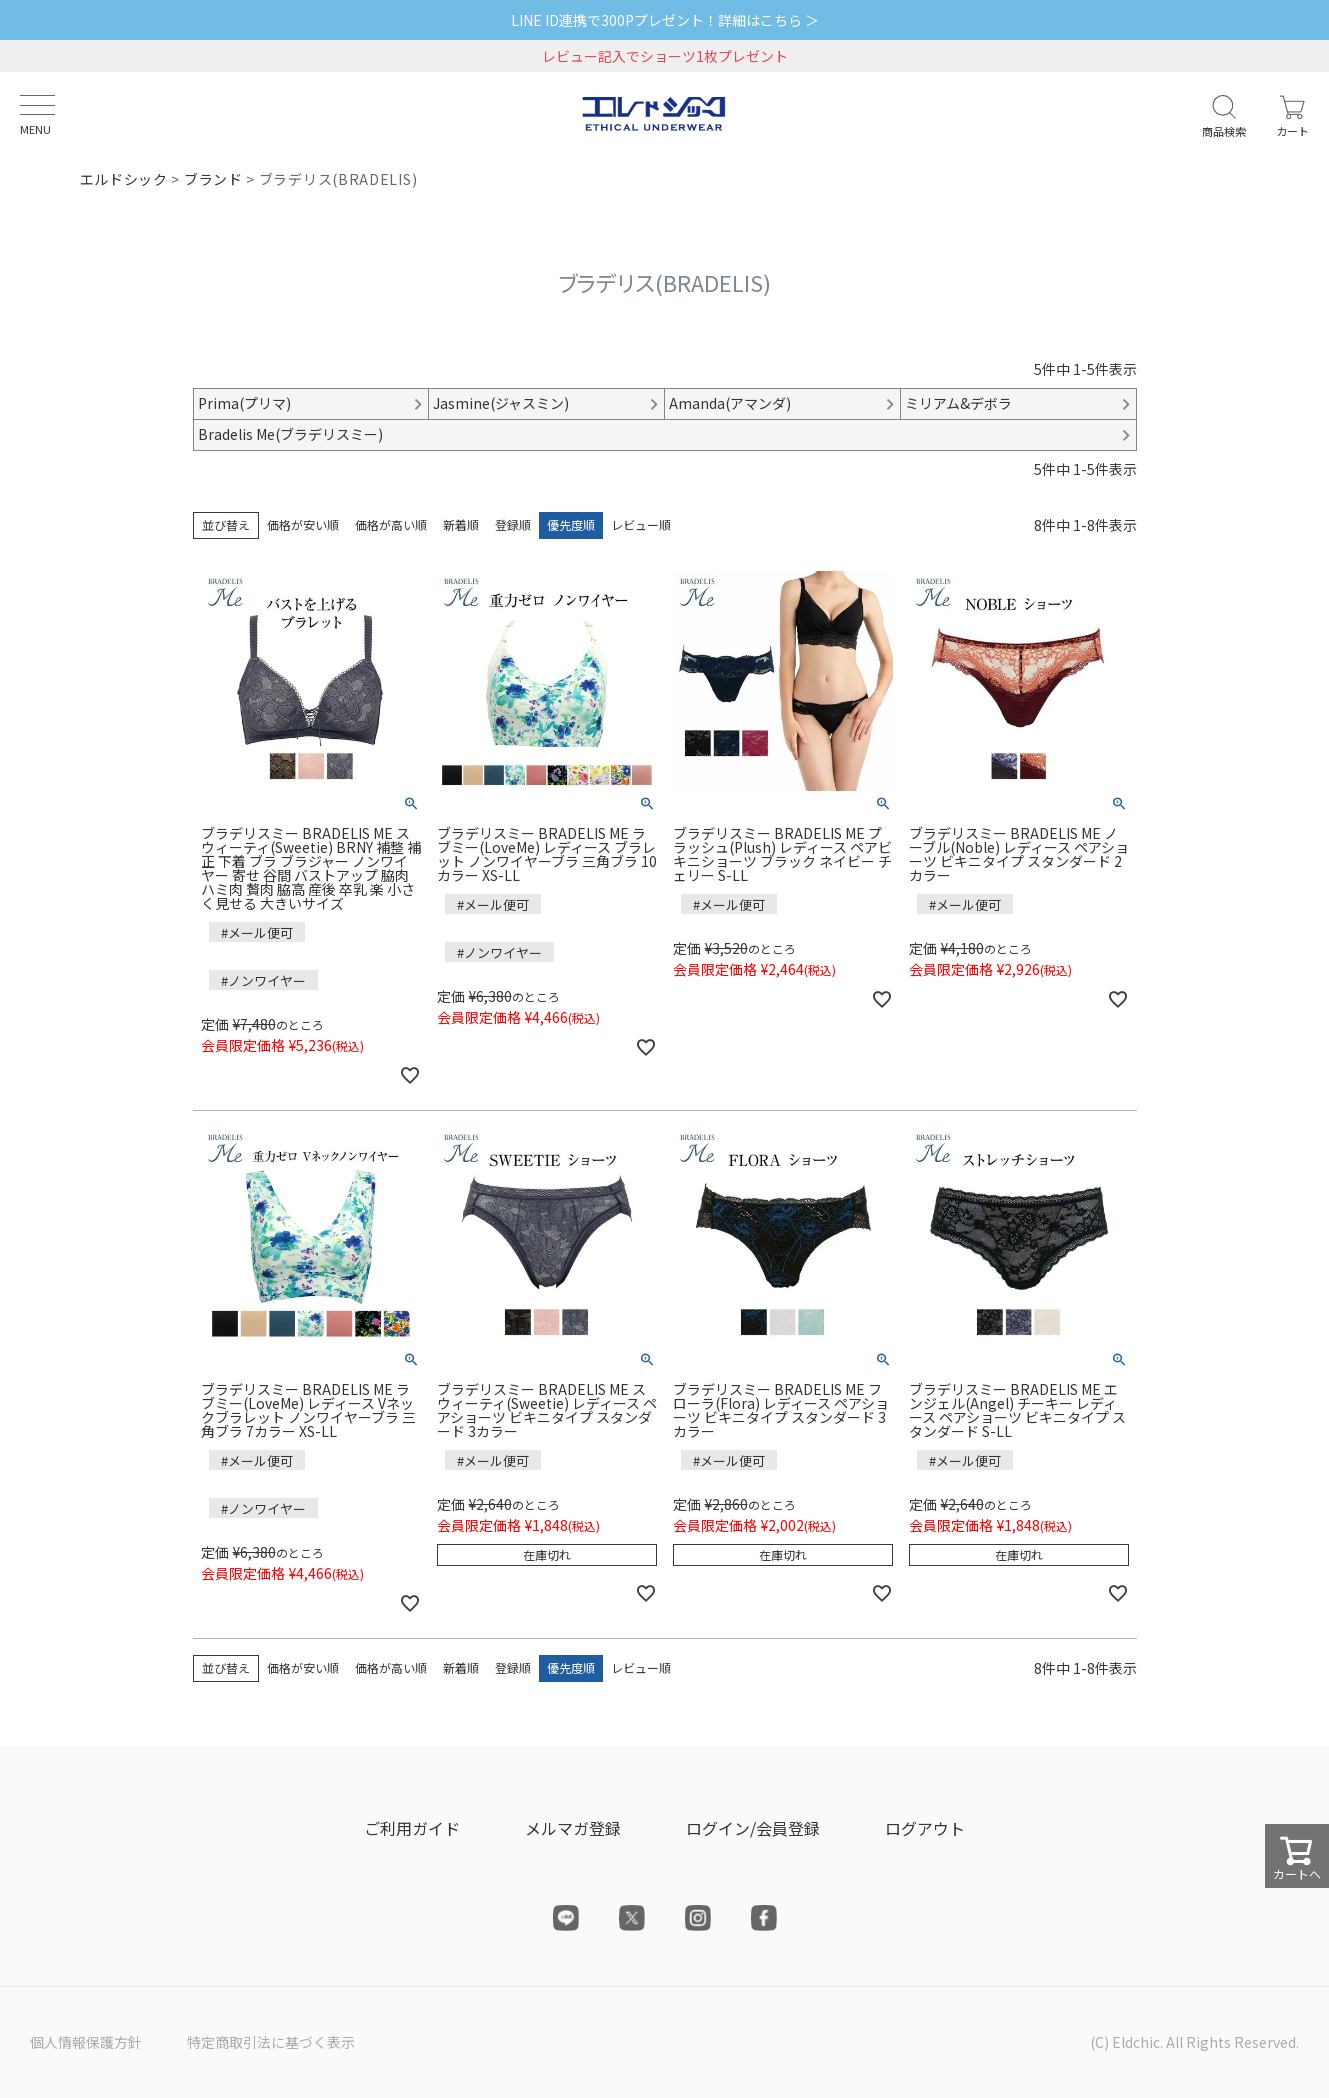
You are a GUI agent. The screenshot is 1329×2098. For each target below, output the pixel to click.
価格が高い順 (391, 524)
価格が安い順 (303, 524)
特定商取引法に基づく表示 (271, 2042)
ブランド (213, 179)
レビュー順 (641, 524)
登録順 (513, 524)
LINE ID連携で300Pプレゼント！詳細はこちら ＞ (665, 20)
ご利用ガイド (412, 1828)
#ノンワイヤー (263, 980)
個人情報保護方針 (86, 2042)
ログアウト (925, 1828)
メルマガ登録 (573, 1828)
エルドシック (124, 179)
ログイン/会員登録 (753, 1828)
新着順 (461, 524)
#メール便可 (257, 932)
